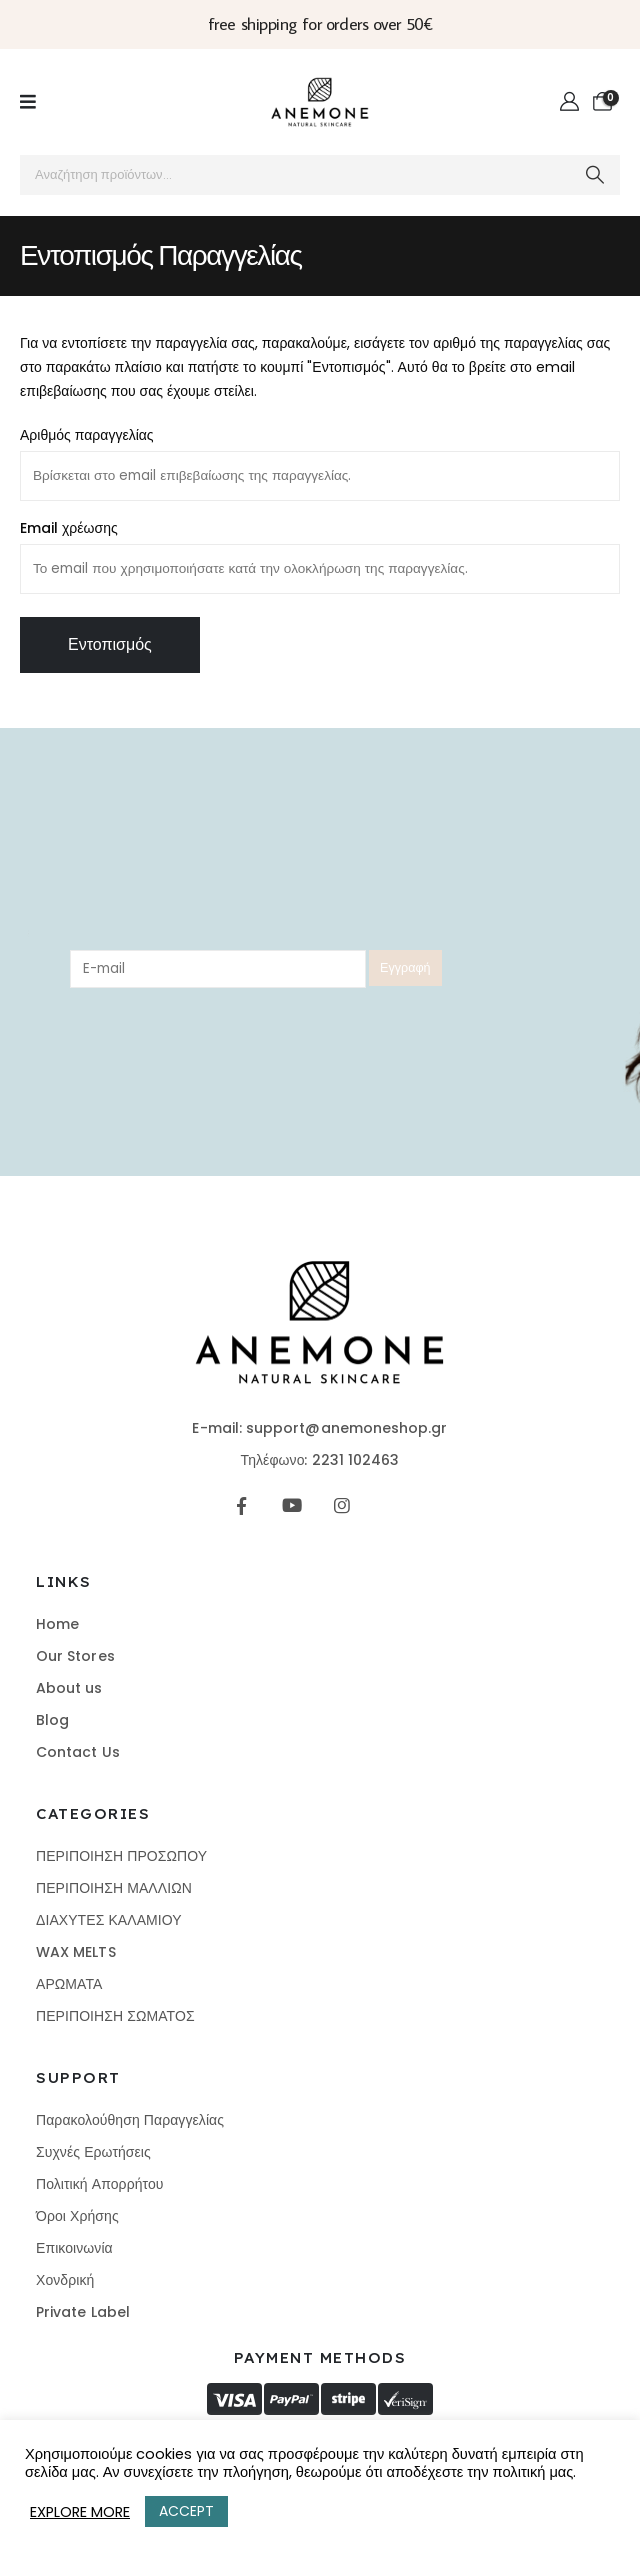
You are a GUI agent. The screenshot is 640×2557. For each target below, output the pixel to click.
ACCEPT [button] (186, 2511)
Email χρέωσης (69, 528)
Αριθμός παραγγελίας (87, 435)
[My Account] (569, 102)
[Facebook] (241, 1505)
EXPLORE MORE (80, 2512)
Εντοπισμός (110, 644)
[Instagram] (342, 1505)
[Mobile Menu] (28, 102)
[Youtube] (291, 1505)
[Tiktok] (392, 1505)
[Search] (595, 175)
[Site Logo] (320, 102)
